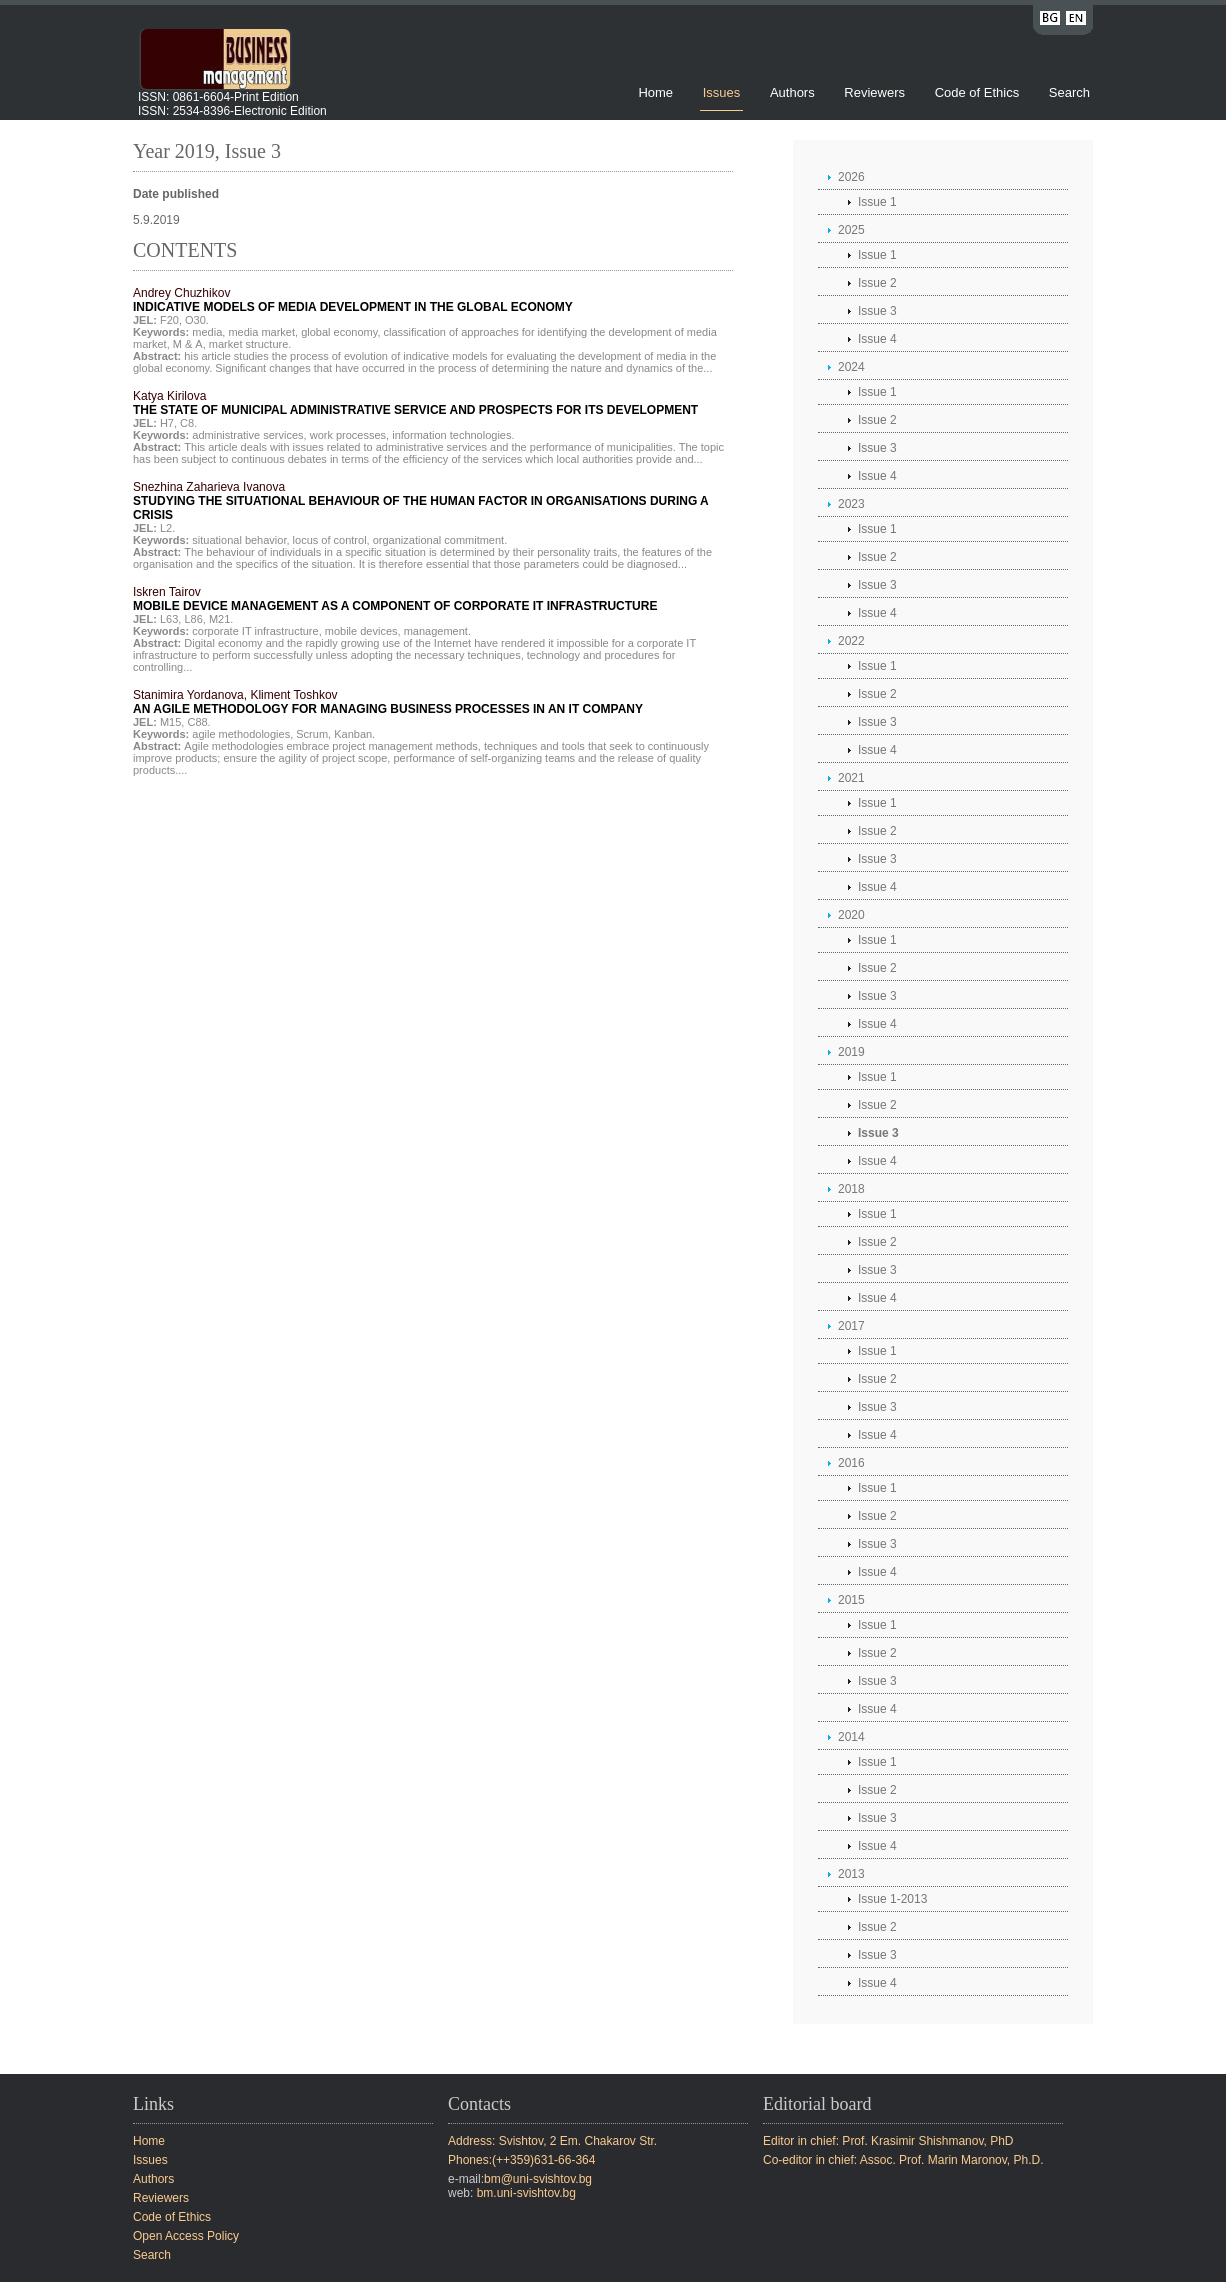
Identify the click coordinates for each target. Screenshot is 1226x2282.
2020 (851, 915)
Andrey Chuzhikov (353, 300)
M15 (170, 722)
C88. (198, 722)
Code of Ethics (977, 92)
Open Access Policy (186, 2236)
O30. (197, 320)
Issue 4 (877, 339)
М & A (188, 344)
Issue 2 (877, 283)
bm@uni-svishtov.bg (538, 2179)
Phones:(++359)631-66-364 (521, 2160)
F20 (169, 320)
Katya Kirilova (415, 403)
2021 (851, 778)
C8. (188, 423)
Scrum (312, 734)
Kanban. (354, 734)
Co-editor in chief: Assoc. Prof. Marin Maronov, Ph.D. (903, 2160)
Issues (722, 92)
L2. (167, 528)
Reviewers (876, 92)
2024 (851, 367)
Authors (792, 92)
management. (437, 631)
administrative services (247, 435)
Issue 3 (877, 311)
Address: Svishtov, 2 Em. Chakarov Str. (552, 2141)
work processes (348, 435)
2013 (851, 1874)
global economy (339, 332)
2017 (851, 1326)
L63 (169, 619)
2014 (851, 1737)
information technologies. (453, 435)
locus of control (330, 540)
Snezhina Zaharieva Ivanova (420, 501)
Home (655, 92)
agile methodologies (241, 734)
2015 (851, 1600)
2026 (851, 177)
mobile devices (361, 631)
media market (261, 332)
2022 (851, 641)
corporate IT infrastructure (255, 631)
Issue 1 (877, 202)
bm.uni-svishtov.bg (526, 2193)
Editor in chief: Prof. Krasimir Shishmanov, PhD (888, 2141)
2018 (851, 1189)
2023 (851, 504)
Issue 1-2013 (892, 1899)
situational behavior (239, 540)
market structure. (250, 344)
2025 (851, 230)
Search (1069, 92)
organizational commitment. (440, 540)
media (207, 332)
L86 (193, 619)
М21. (221, 619)
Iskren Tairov (395, 599)
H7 (167, 423)
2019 (851, 1052)
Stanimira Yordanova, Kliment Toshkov (388, 702)
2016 (851, 1463)
